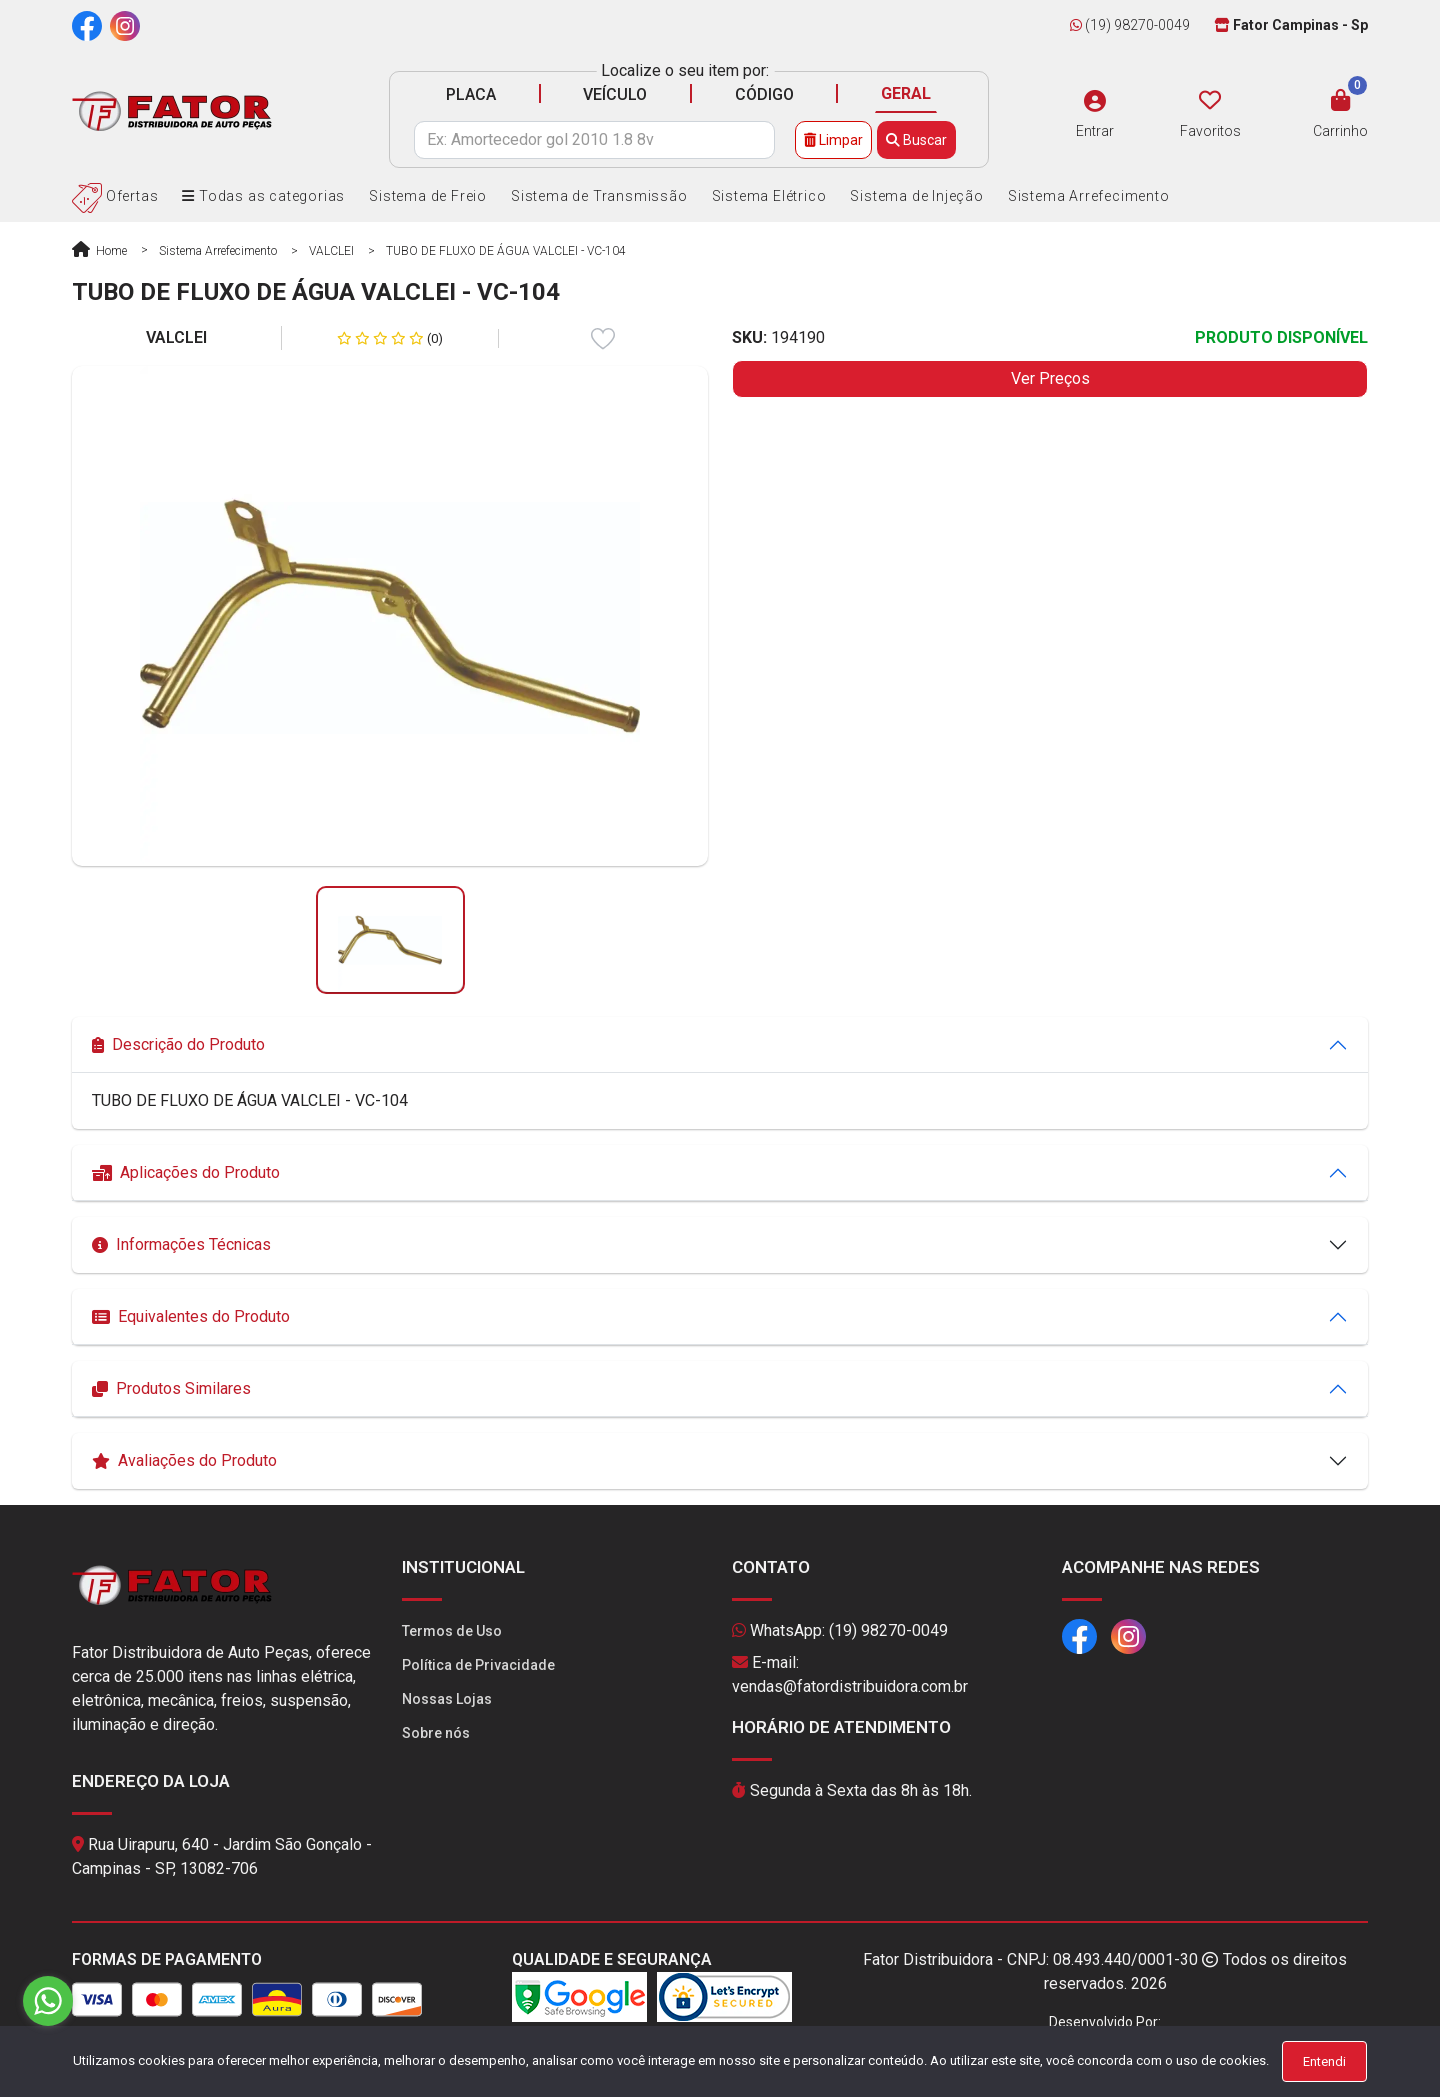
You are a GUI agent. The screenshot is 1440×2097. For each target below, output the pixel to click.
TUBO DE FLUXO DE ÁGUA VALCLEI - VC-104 (506, 251)
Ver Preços (1050, 378)
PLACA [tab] (471, 94)
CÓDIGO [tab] (764, 94)
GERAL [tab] (906, 93)
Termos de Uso (452, 1631)
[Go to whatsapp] (48, 2001)
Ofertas (115, 196)
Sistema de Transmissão (599, 196)
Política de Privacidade (478, 1665)
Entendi (1324, 2061)
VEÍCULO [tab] (615, 94)
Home (99, 251)
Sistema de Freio (428, 196)
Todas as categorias (263, 196)
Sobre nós (436, 1733)
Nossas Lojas (447, 1699)
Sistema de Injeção (916, 196)
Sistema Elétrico (769, 196)
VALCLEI (331, 251)
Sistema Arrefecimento (1089, 196)
